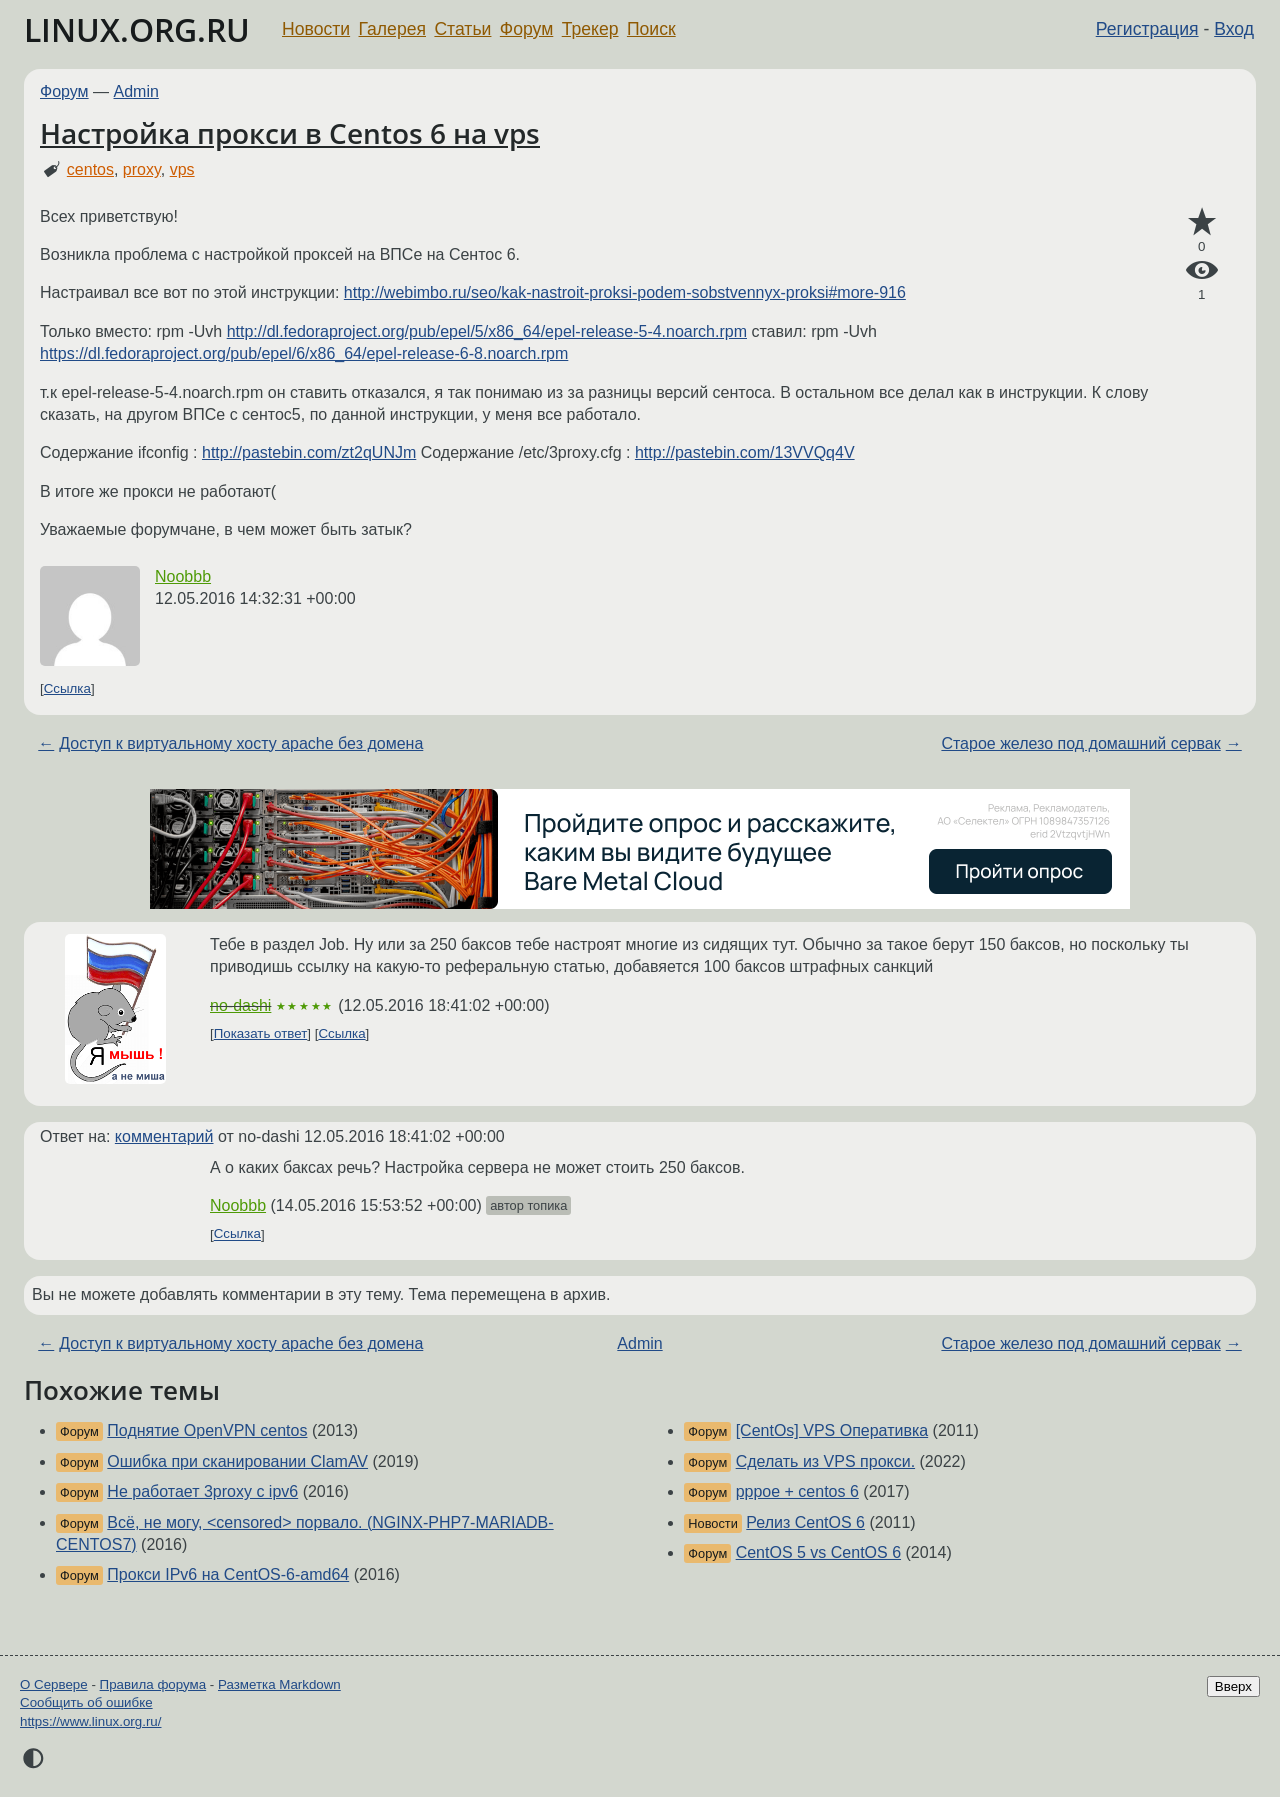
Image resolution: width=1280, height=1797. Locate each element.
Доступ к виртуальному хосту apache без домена (241, 743)
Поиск (651, 29)
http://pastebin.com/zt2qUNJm (309, 452)
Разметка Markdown (279, 1684)
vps (182, 169)
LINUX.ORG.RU (137, 29)
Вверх (1233, 1686)
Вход (1234, 29)
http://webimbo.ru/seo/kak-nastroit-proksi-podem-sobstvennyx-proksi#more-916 (625, 292)
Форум (526, 29)
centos (90, 169)
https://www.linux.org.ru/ (90, 1721)
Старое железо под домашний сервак (1080, 743)
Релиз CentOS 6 (805, 1522)
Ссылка (67, 688)
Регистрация (1147, 29)
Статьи (462, 29)
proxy (142, 169)
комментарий (164, 1136)
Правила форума (153, 1684)
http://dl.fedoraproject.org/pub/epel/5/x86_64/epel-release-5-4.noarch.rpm (487, 331)
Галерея (392, 29)
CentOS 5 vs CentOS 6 (818, 1552)
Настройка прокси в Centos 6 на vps (290, 133)
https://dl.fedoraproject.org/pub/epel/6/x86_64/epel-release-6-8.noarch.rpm (304, 353)
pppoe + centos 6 (797, 1491)
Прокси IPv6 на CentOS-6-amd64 (228, 1574)
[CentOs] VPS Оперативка (832, 1430)
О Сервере (54, 1684)
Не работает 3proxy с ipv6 (202, 1491)
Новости (316, 29)
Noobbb (183, 576)
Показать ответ (261, 1033)
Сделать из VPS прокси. (825, 1461)
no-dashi (240, 1005)
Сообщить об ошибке (86, 1702)
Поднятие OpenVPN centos (207, 1430)
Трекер (590, 29)
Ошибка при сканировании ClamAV (237, 1461)
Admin (136, 91)
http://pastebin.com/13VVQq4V (745, 452)
